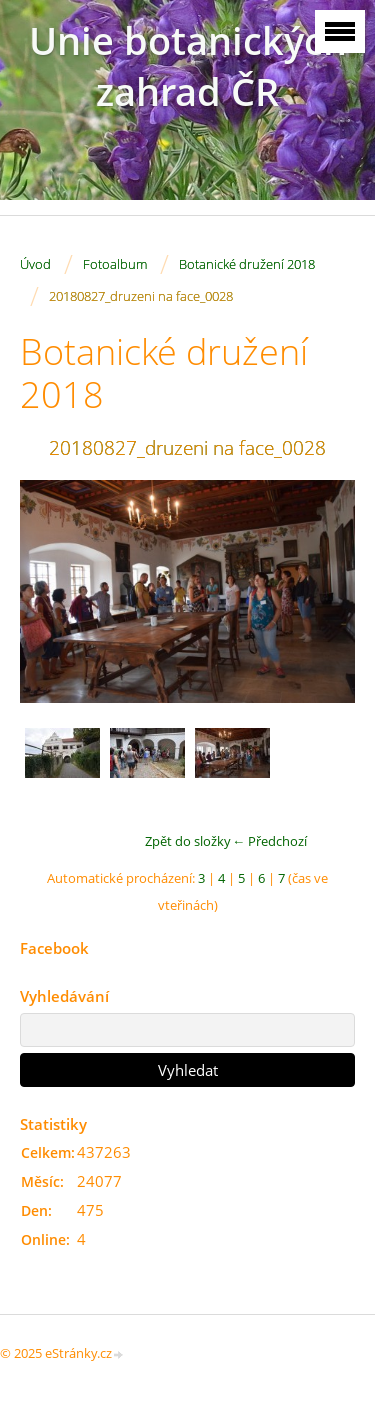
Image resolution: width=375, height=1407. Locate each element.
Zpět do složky (188, 841)
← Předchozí (269, 841)
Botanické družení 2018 (247, 264)
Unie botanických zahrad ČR (188, 66)
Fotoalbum (115, 264)
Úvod (35, 264)
